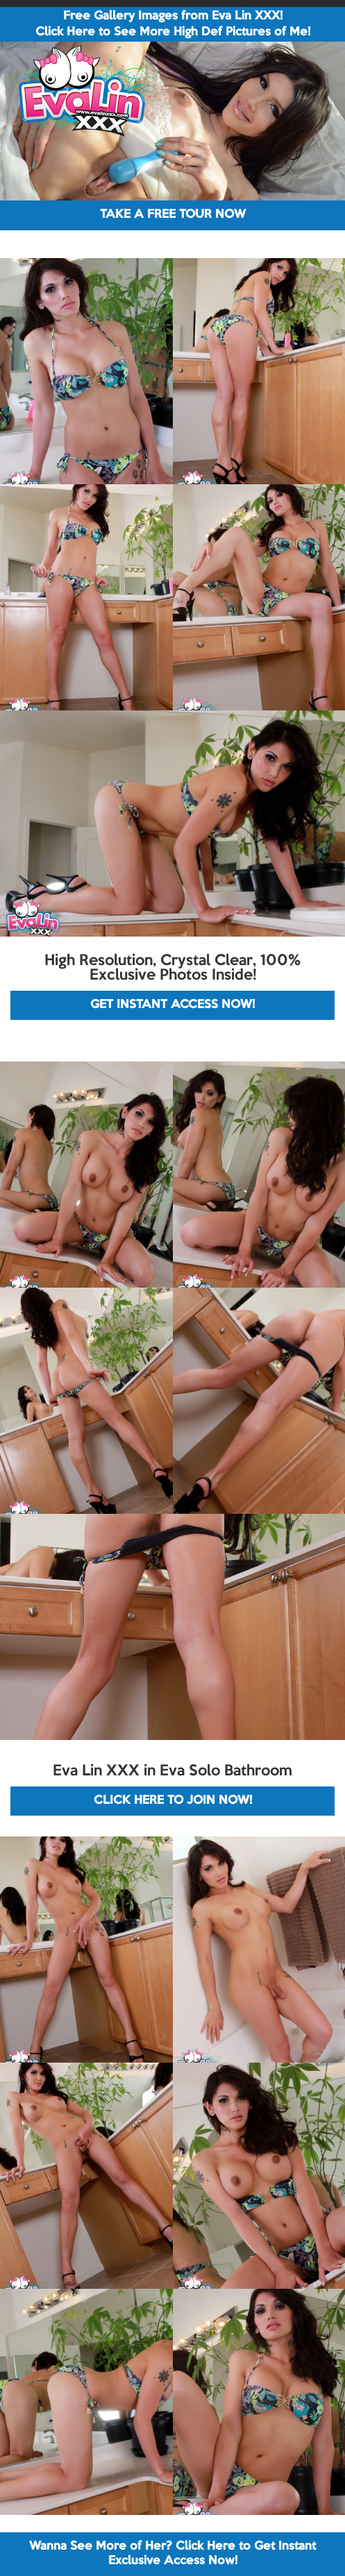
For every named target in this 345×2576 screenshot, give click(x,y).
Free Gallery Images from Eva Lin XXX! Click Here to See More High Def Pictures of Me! (172, 24)
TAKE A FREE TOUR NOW (173, 215)
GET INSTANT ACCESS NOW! (172, 1005)
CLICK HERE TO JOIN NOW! (173, 1800)
